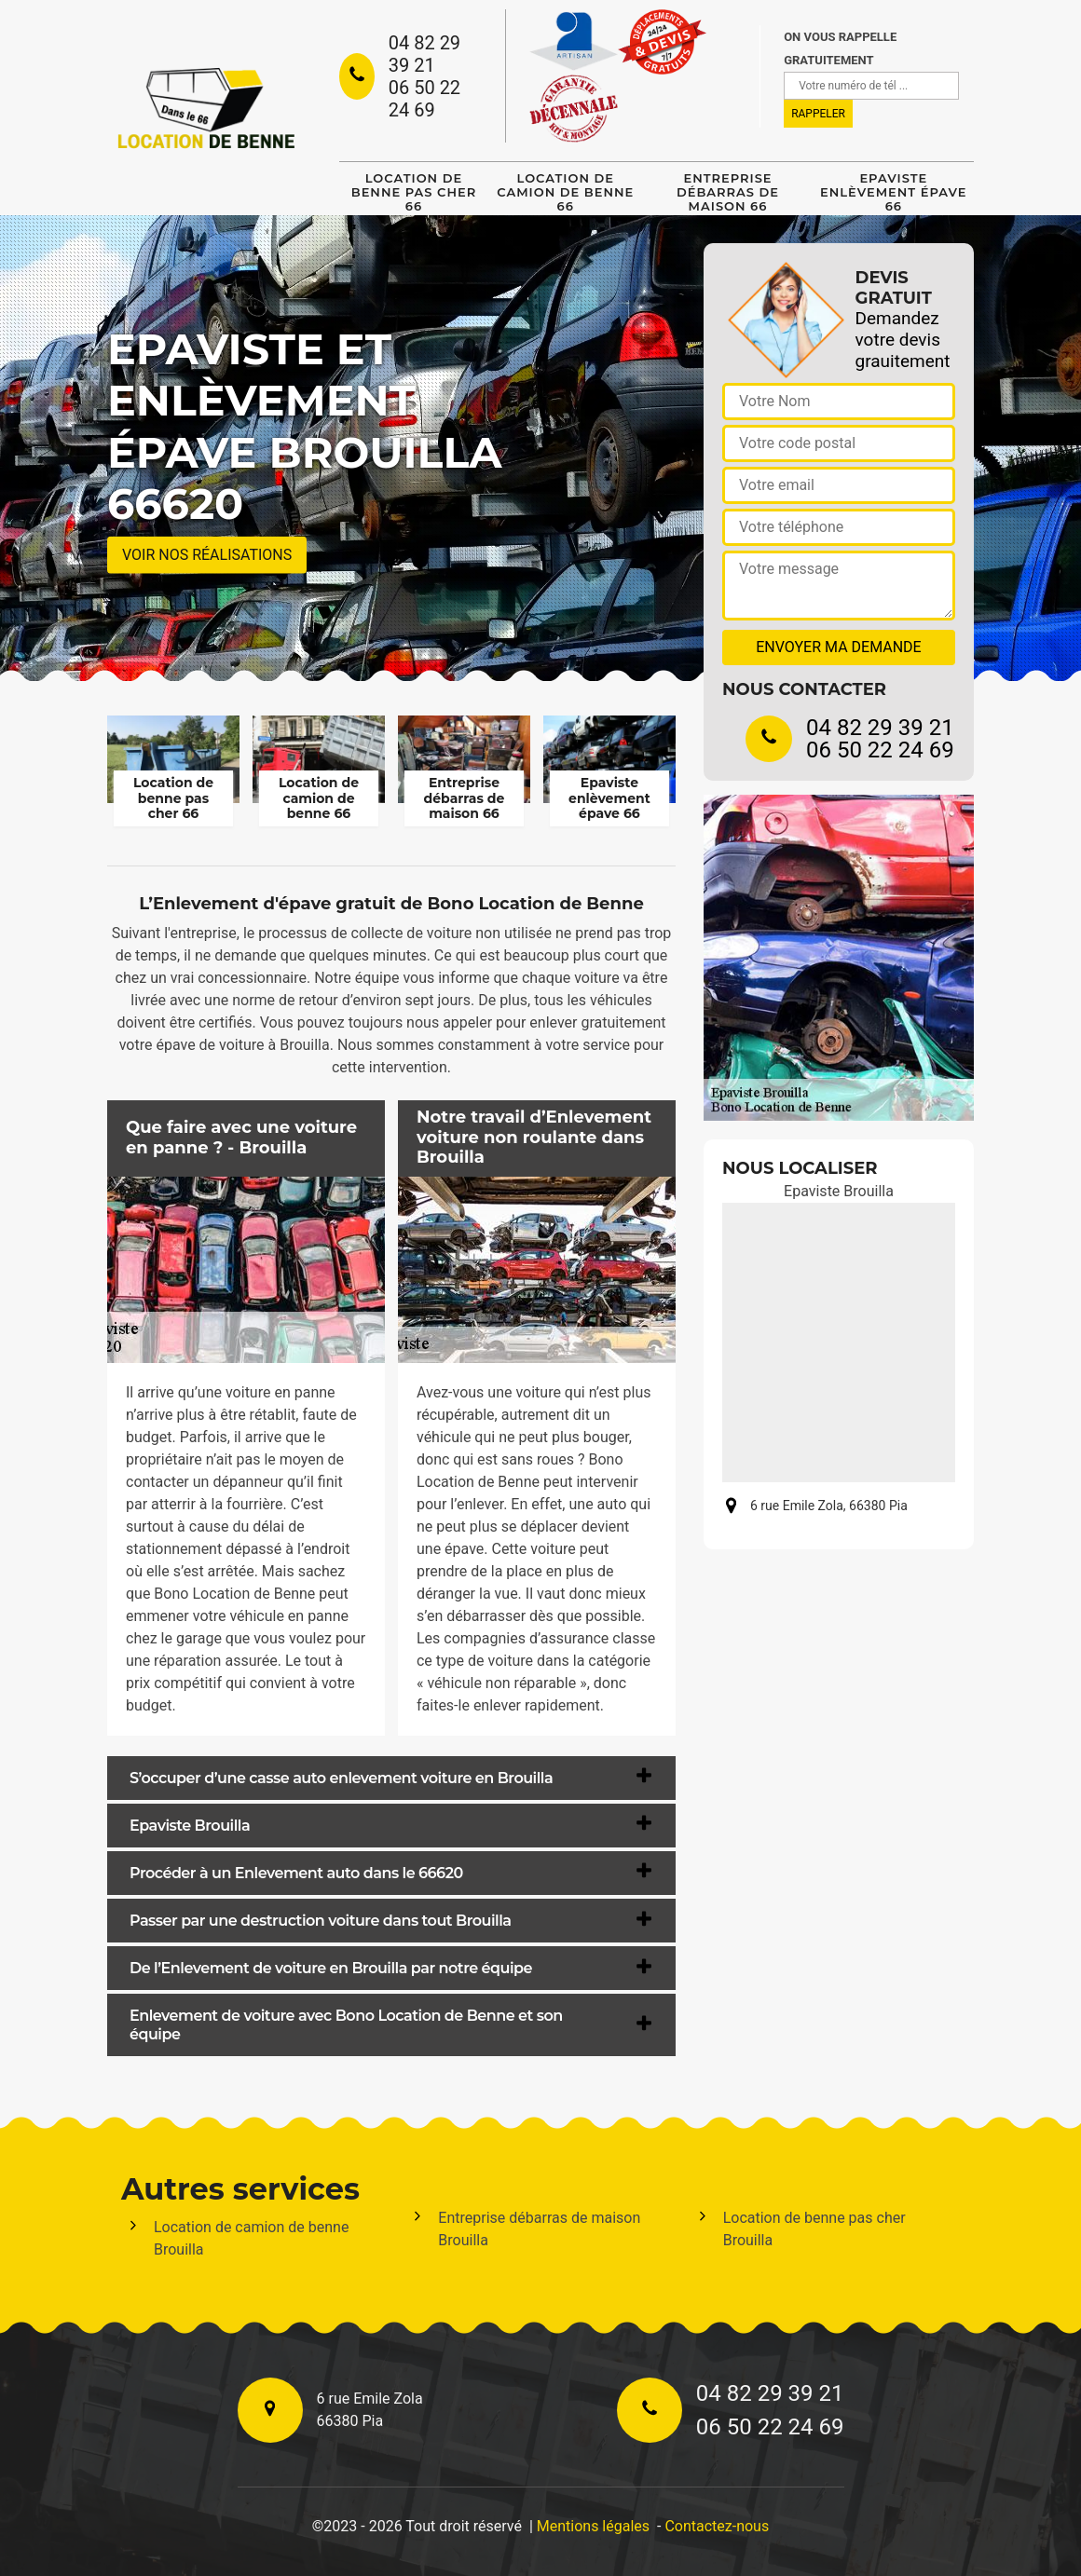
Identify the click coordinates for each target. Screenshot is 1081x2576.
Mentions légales (593, 2526)
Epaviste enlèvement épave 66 (893, 191)
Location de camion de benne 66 (565, 191)
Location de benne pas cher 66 (413, 191)
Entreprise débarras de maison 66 (728, 191)
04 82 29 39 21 (424, 54)
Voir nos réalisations (207, 555)
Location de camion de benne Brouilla (251, 2238)
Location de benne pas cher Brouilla (814, 2229)
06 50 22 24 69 (424, 98)
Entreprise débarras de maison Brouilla (539, 2229)
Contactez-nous (716, 2526)
